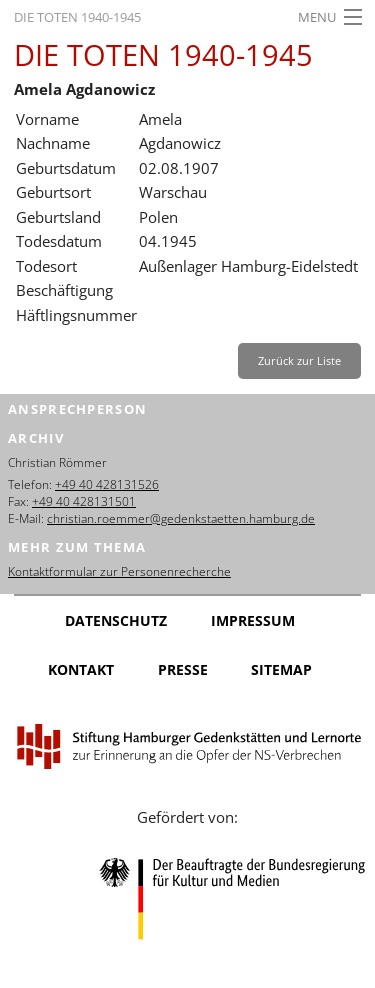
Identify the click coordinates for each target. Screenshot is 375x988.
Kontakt (81, 669)
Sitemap (281, 669)
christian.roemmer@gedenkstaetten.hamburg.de (181, 518)
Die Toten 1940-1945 (77, 17)
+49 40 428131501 (84, 501)
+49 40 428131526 (107, 484)
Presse (183, 669)
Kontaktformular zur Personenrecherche (119, 571)
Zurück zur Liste (299, 360)
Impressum (253, 620)
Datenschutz (116, 620)
